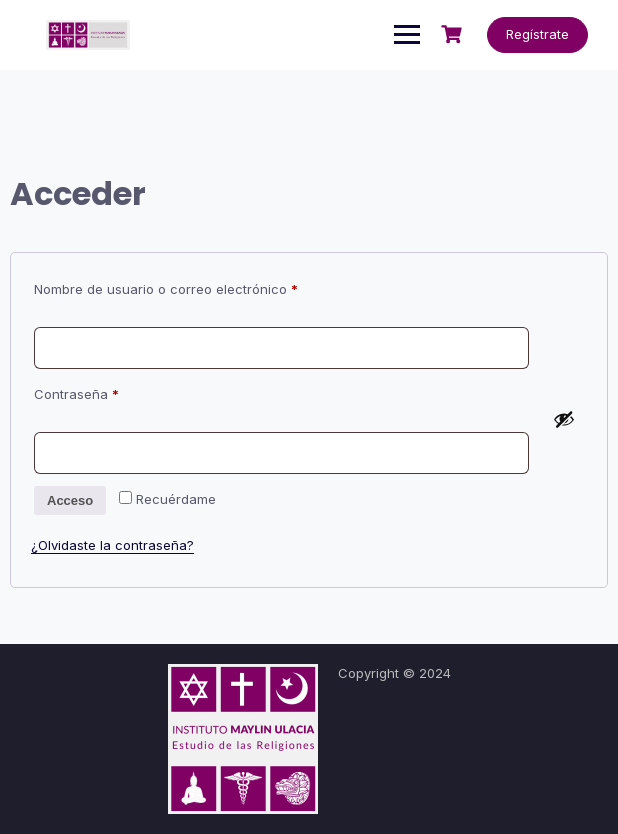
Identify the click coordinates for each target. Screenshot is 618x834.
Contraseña (110, 391)
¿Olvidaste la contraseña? (112, 545)
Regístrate (537, 34)
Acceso (70, 500)
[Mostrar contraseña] (564, 419)
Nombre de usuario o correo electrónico (199, 286)
